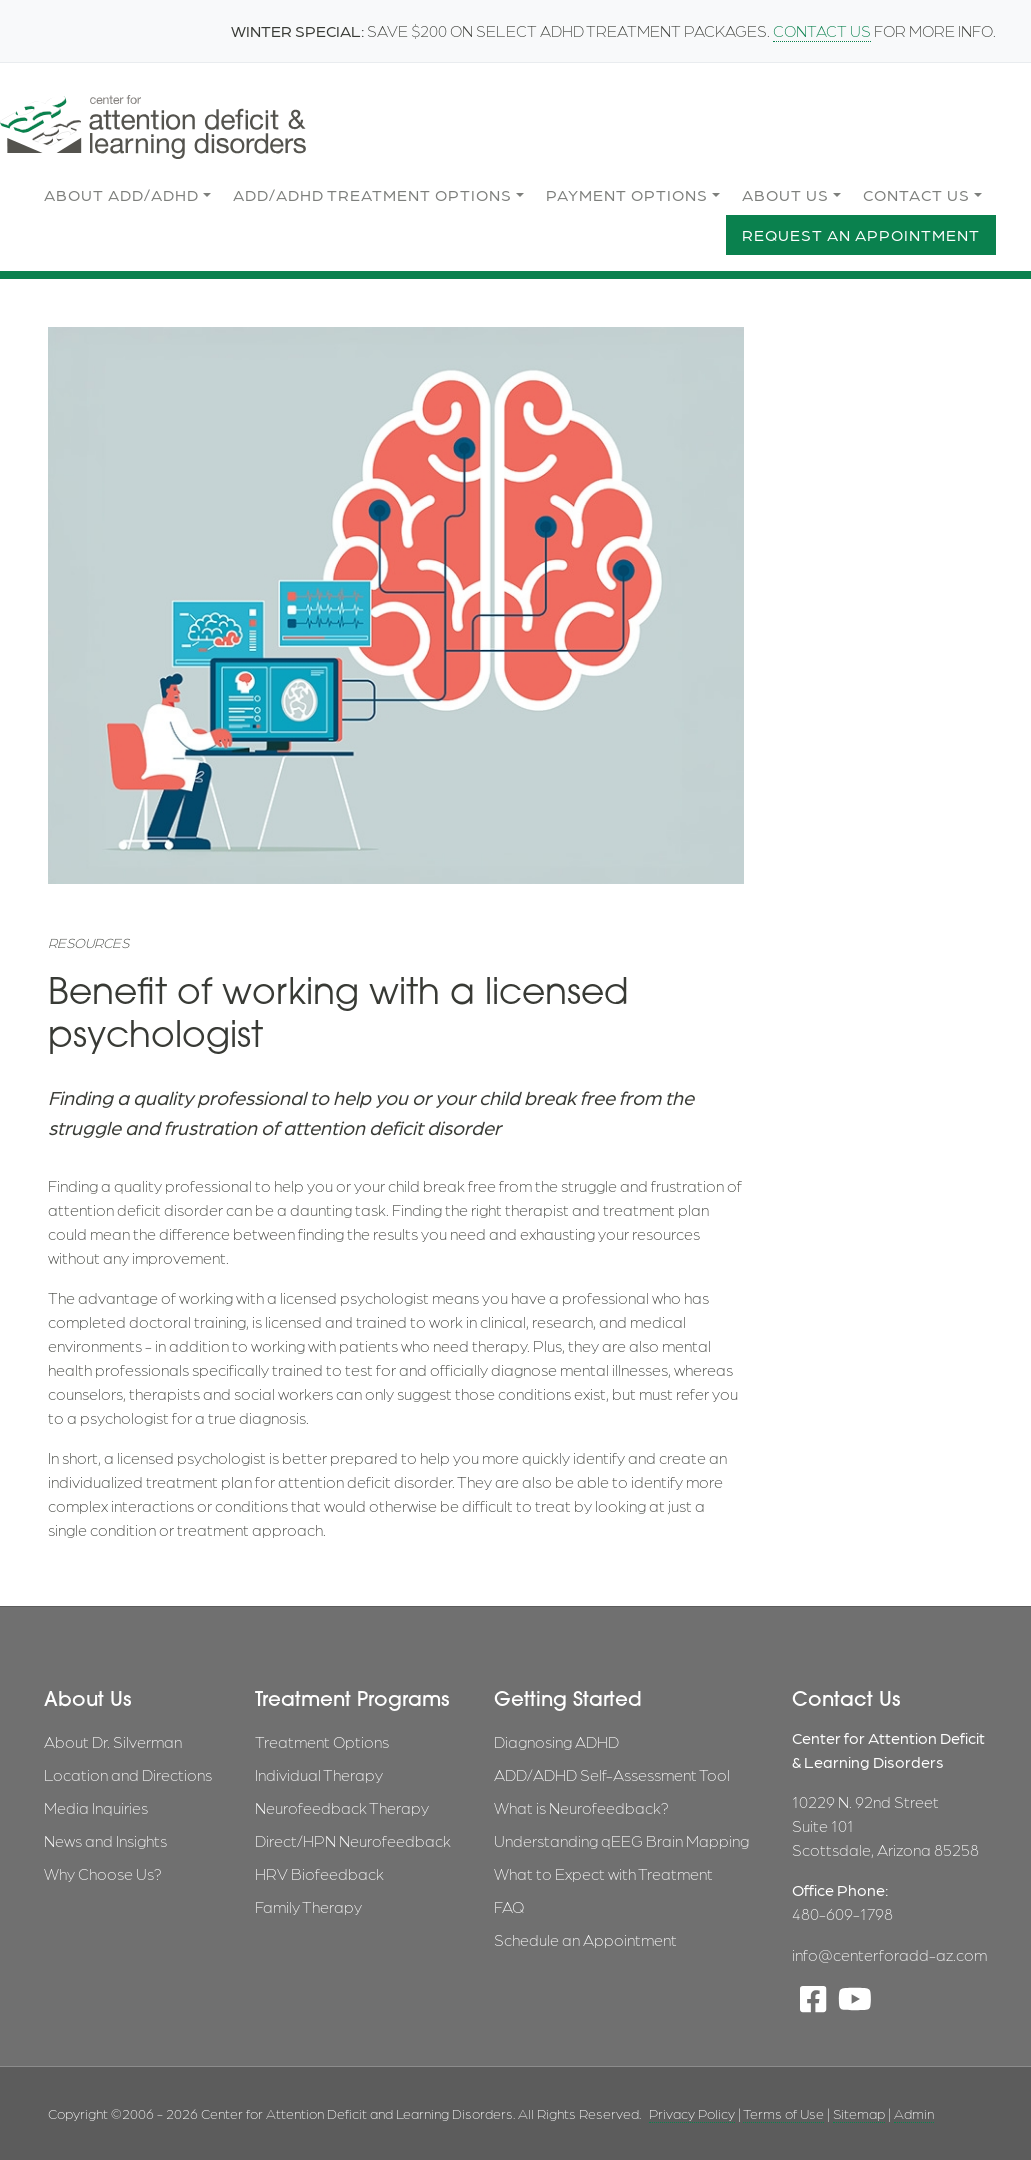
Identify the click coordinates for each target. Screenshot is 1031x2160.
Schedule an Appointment (585, 1939)
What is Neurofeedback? (581, 1807)
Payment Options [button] (627, 194)
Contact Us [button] (916, 194)
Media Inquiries (96, 1807)
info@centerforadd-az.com (889, 1954)
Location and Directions (128, 1774)
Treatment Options (322, 1741)
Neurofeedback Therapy (342, 1807)
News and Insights (105, 1840)
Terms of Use (783, 2113)
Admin (914, 2113)
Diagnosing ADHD (556, 1741)
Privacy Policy (692, 2113)
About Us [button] (785, 194)
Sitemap (859, 2113)
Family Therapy (308, 1906)
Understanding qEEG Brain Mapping (621, 1840)
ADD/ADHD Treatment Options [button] (372, 194)
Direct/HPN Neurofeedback (353, 1840)
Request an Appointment (861, 234)
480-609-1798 (842, 1913)
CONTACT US (822, 30)
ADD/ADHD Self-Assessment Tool (612, 1774)
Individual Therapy (319, 1774)
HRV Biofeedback (319, 1873)
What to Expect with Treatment (603, 1873)
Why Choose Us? (103, 1873)
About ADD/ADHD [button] (121, 194)
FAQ (509, 1906)
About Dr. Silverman (113, 1741)
